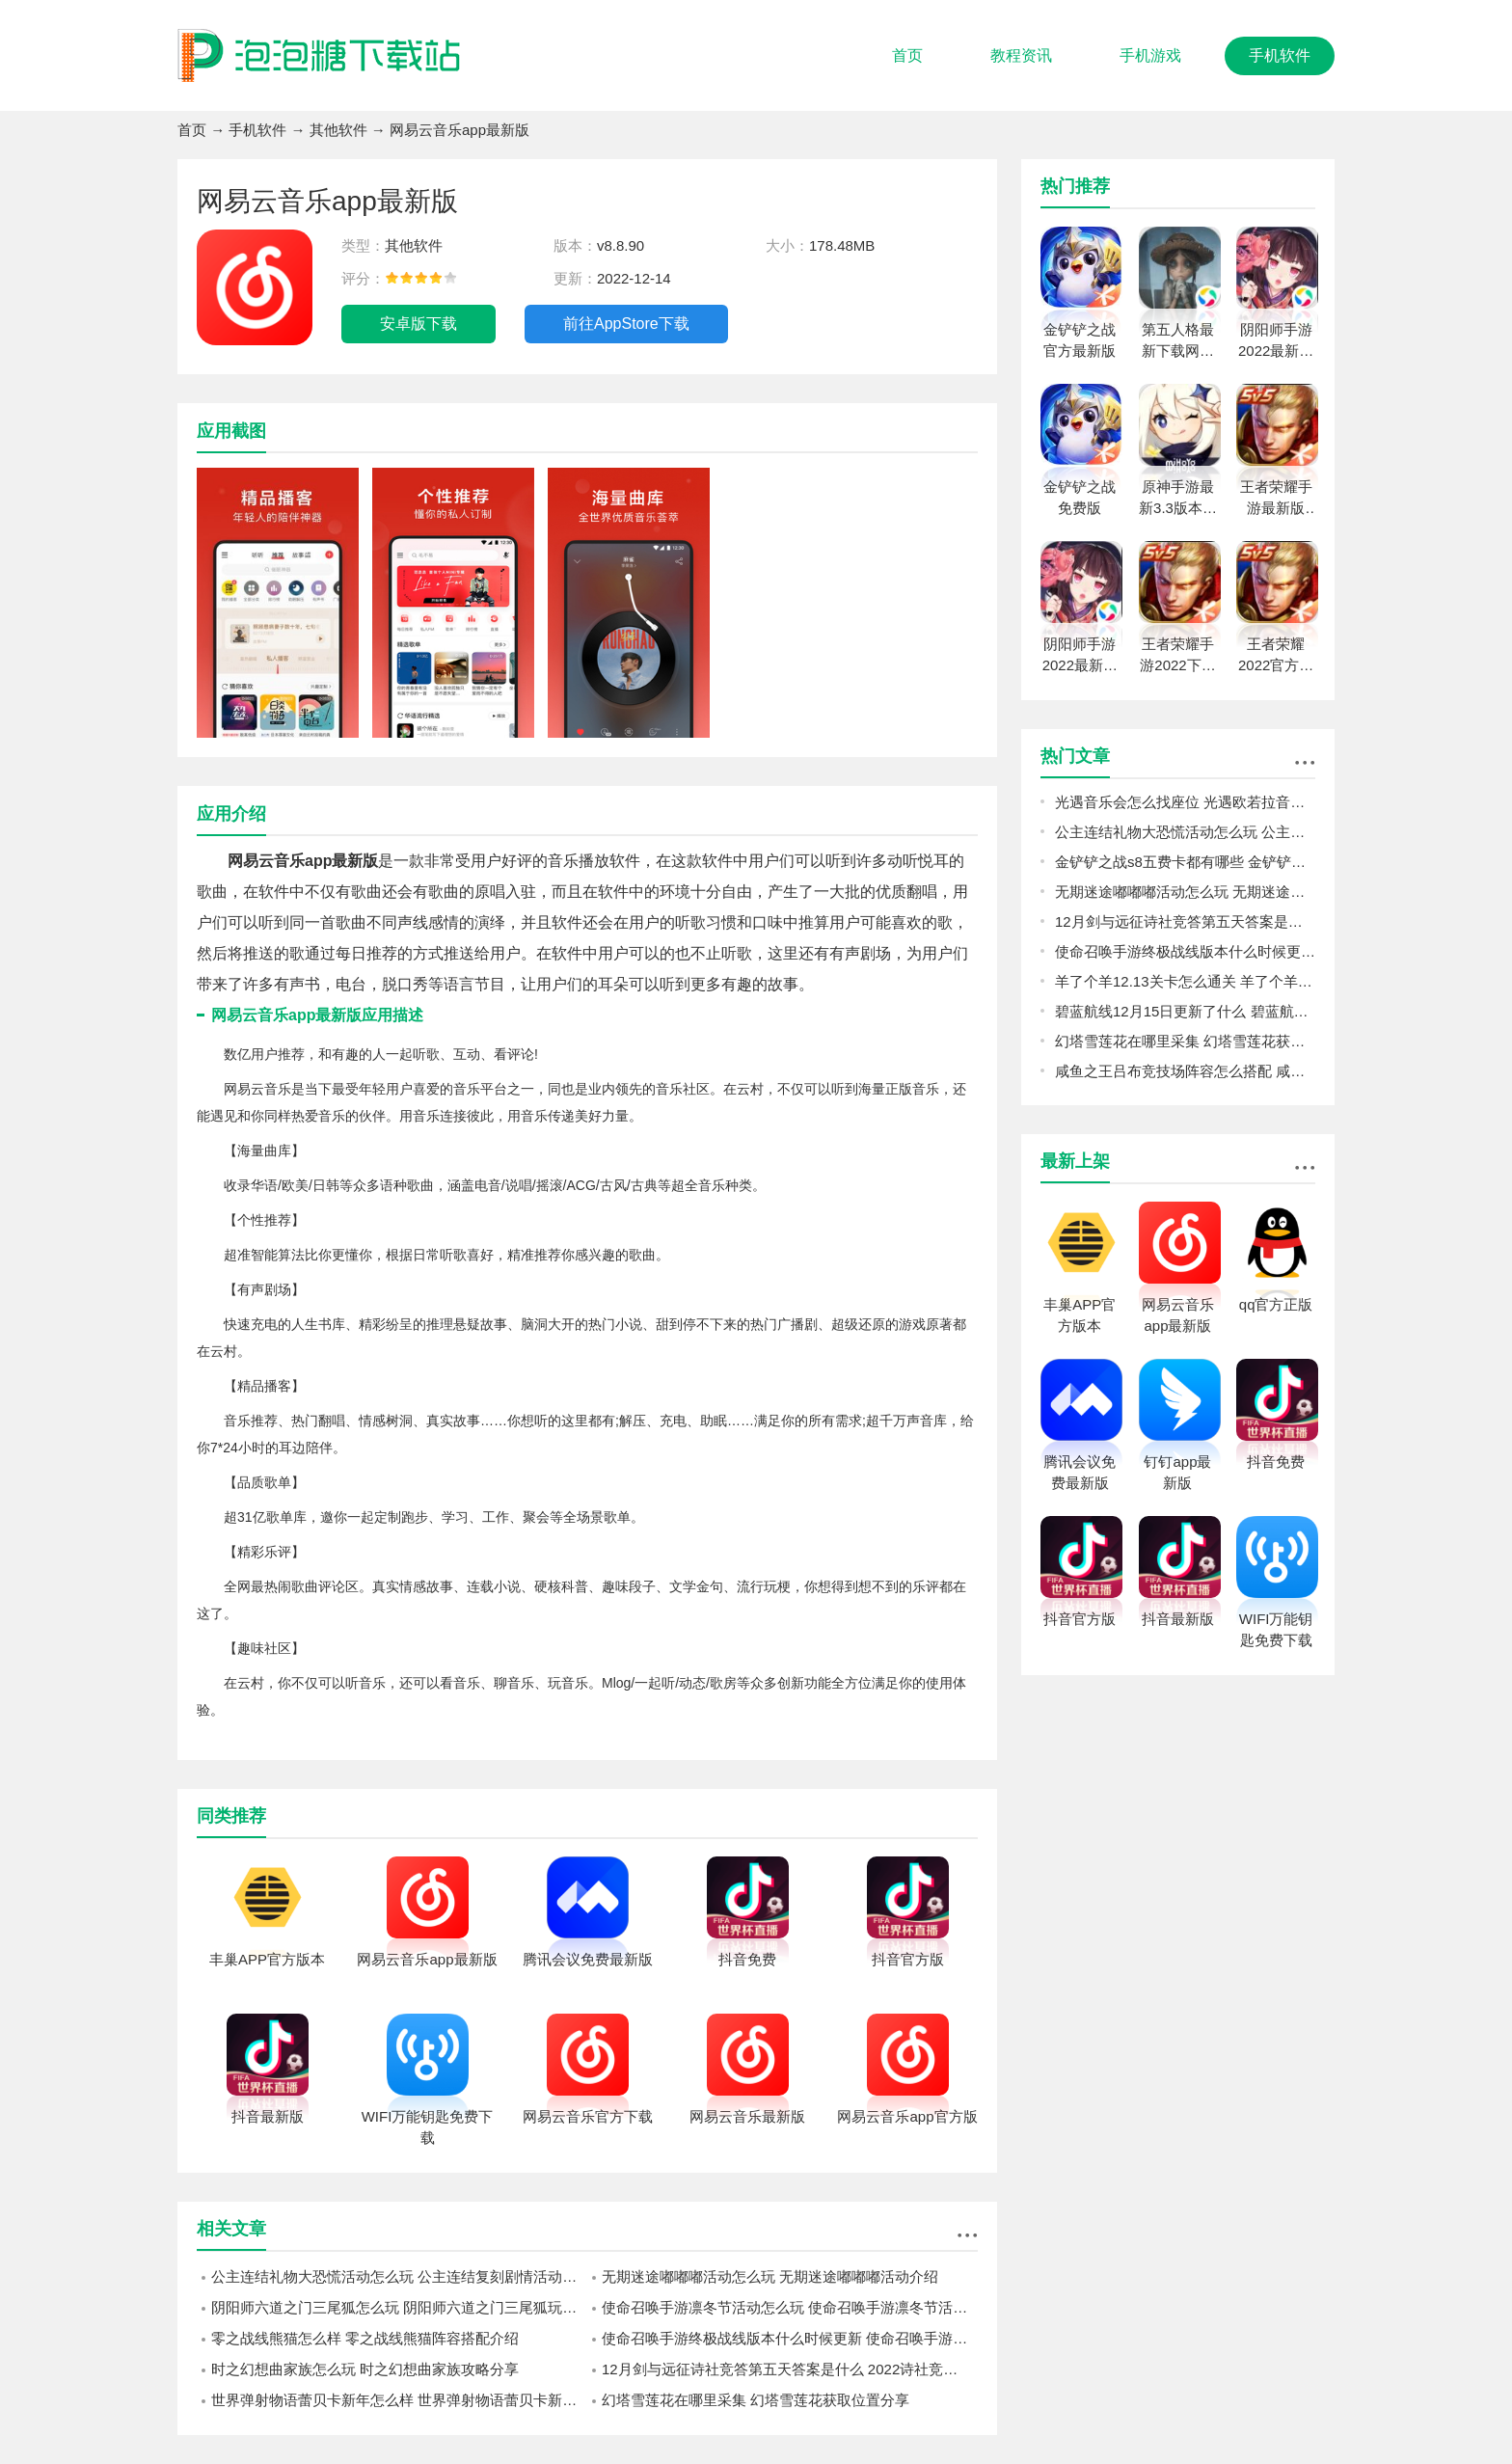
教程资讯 (1021, 55)
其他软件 (338, 130)
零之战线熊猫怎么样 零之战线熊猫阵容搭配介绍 (365, 2338)
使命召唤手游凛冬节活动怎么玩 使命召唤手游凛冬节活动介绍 (790, 2307)
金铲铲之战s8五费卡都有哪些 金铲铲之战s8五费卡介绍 (1185, 861)
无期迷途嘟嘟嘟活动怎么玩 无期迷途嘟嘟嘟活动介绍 (770, 2276)
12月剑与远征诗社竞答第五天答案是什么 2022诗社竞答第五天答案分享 (790, 2369)
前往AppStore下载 (626, 323)
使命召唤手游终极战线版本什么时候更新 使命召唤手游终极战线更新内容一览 (790, 2338)
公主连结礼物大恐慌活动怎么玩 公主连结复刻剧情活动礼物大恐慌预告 (399, 2276)
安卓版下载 (418, 323)
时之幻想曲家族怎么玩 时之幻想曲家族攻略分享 (365, 2369)
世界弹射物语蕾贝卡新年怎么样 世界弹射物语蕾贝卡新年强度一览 (399, 2400)
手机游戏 (1150, 55)
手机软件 (1279, 55)
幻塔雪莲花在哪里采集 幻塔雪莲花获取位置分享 (755, 2400)
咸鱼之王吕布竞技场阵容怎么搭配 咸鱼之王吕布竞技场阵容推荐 (1185, 1071)
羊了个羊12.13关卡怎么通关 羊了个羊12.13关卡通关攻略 (1185, 981)
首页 (907, 55)
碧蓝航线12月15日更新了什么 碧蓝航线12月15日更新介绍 (1185, 1011)
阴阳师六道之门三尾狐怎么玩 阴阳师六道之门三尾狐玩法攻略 (399, 2307)
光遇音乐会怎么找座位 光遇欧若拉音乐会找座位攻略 (1185, 802)
